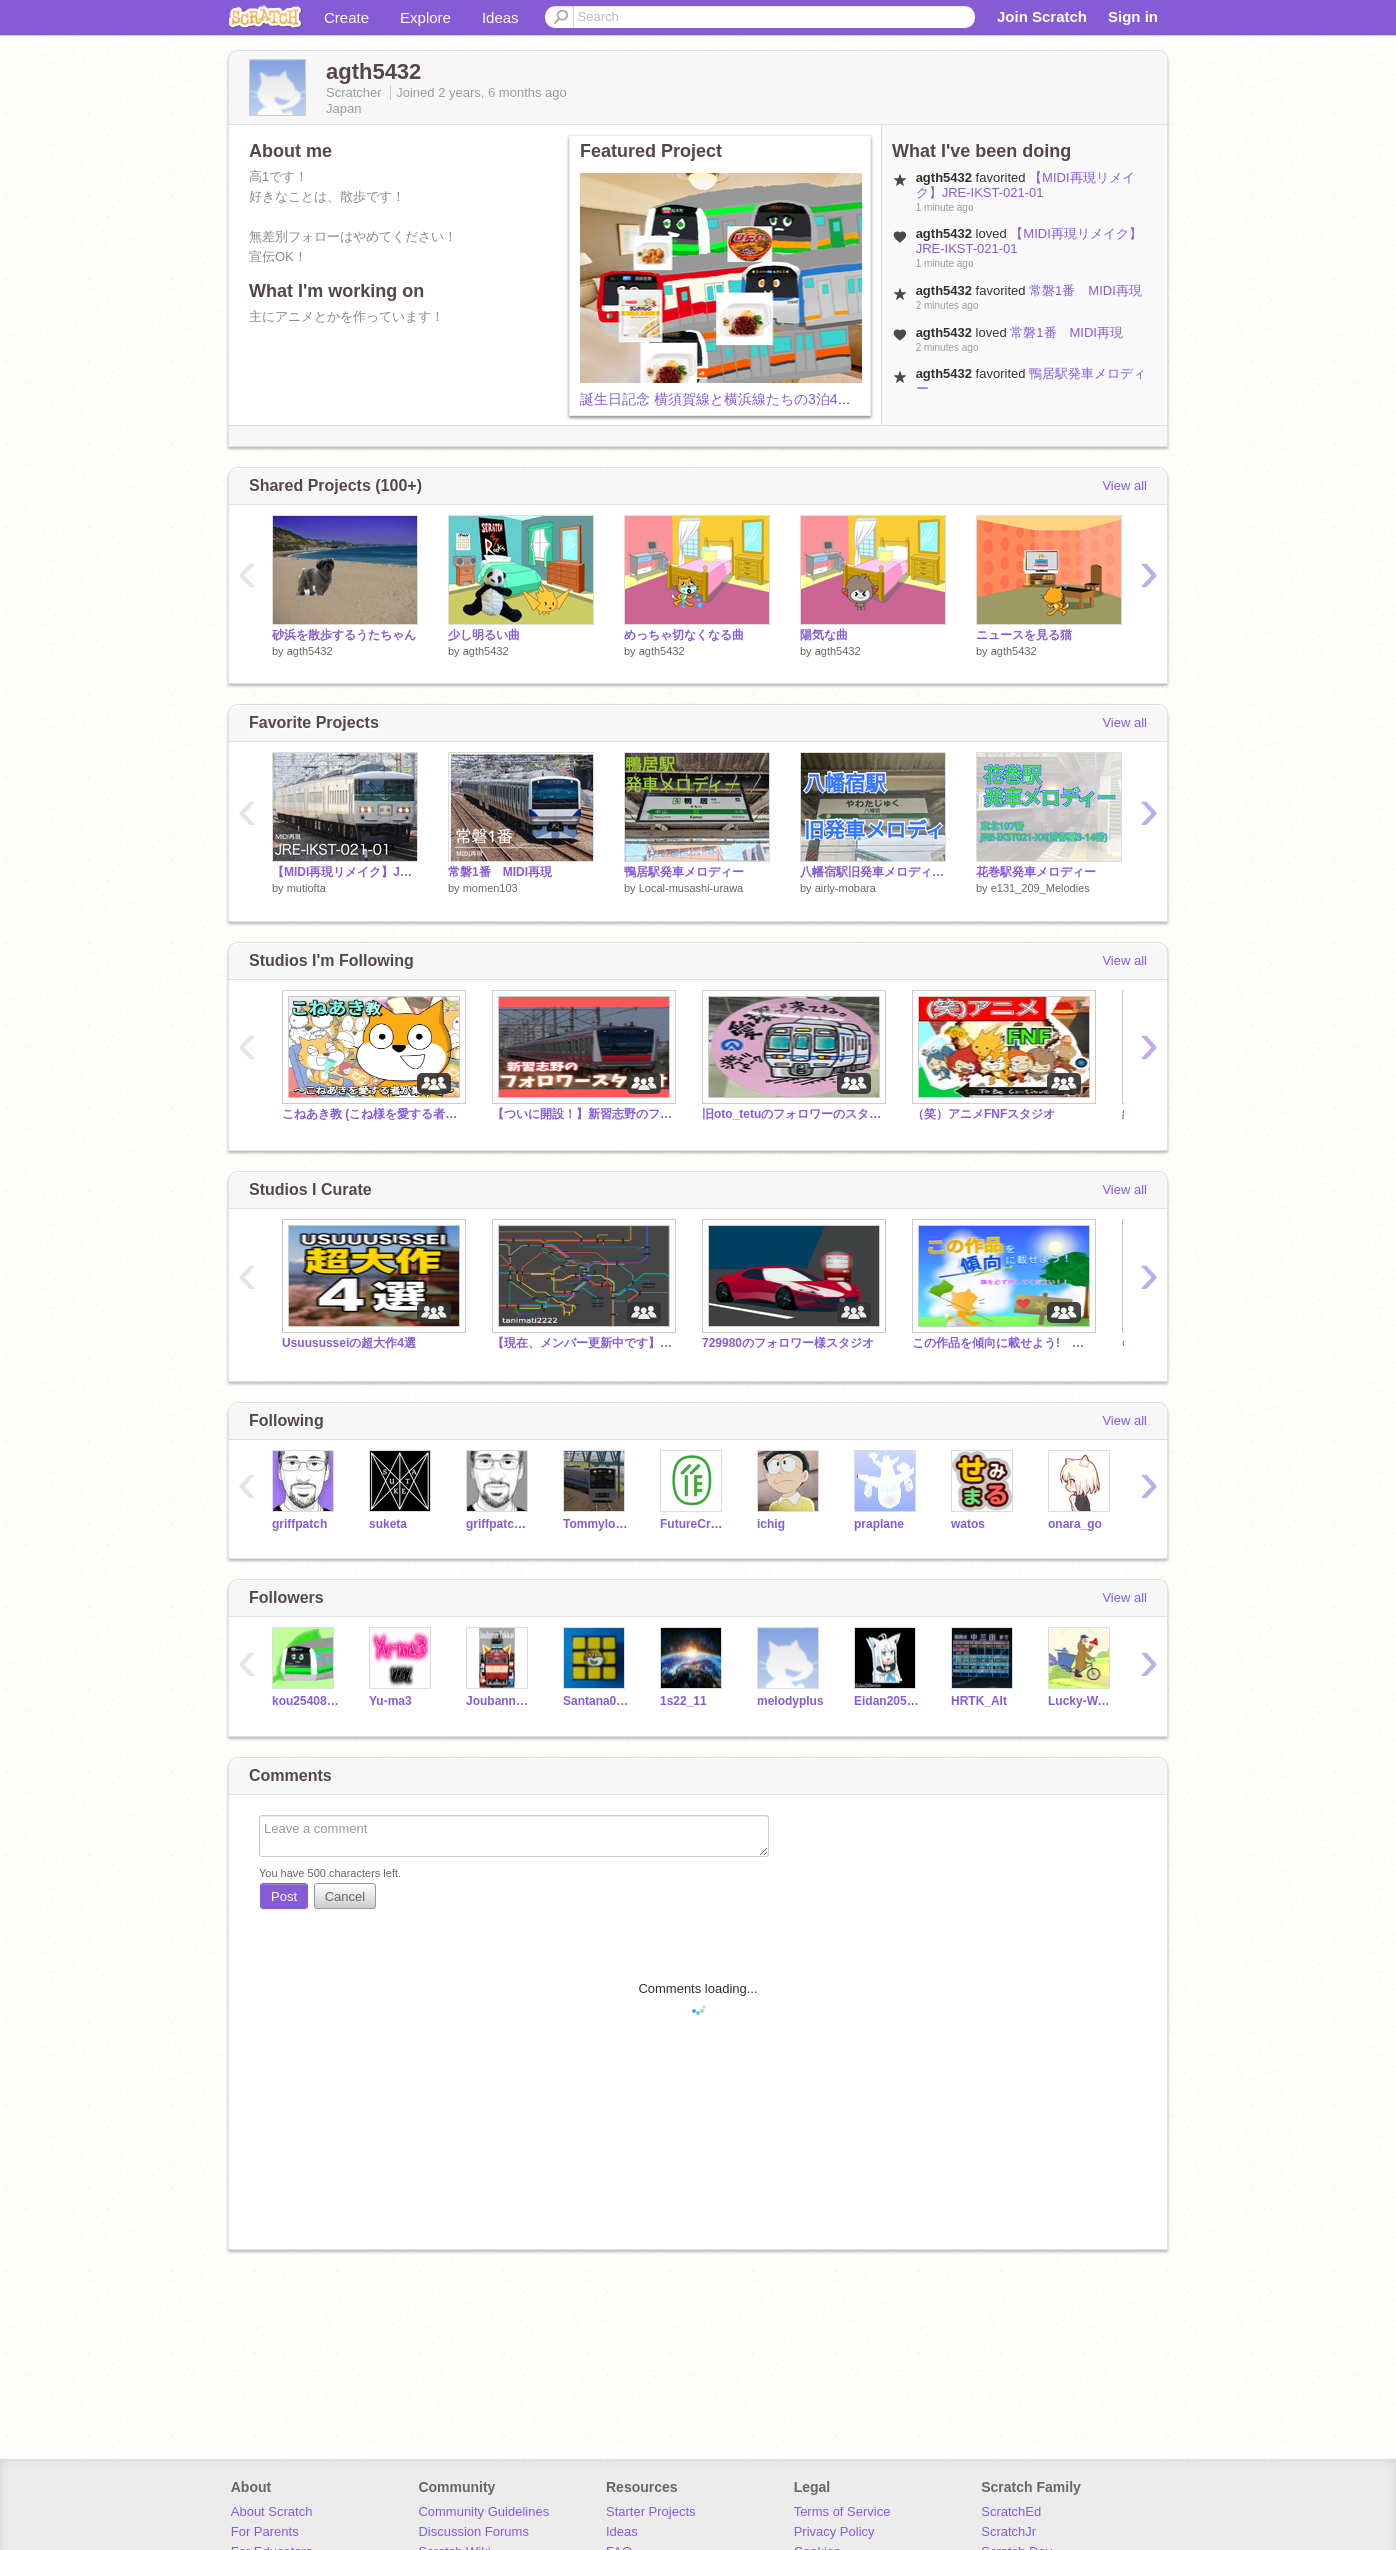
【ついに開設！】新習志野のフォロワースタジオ (582, 1114)
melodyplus (790, 1701)
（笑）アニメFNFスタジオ (983, 1114)
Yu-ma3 (390, 1701)
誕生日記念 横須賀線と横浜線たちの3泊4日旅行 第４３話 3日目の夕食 (810, 399)
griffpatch (299, 1524)
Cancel (345, 1896)
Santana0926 (596, 1701)
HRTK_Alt (979, 1701)
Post (284, 1896)
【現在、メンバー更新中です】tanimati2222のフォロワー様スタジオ (582, 1343)
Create (346, 17)
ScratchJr (1008, 2531)
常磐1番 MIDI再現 (1085, 290)
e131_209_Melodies (1040, 888)
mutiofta (306, 888)
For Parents (265, 2531)
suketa (388, 1524)
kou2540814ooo (305, 1701)
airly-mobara (845, 888)
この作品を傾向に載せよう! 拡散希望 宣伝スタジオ (1002, 1343)
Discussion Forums (473, 2531)
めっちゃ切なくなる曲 (684, 635)
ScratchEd (1011, 2511)
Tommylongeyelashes (596, 1524)
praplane (879, 1524)
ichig (771, 1524)
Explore (425, 17)
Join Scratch (1042, 16)
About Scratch (272, 2511)
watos (968, 1524)
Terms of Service (842, 2511)
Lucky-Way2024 (1081, 1701)
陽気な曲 (824, 635)
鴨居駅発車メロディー (684, 872)
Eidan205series (887, 1701)
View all (1124, 485)
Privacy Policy (834, 2531)
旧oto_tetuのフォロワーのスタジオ (792, 1114)
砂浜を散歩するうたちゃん (344, 635)
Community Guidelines (483, 2511)
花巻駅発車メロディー (1036, 872)
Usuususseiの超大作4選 (349, 1343)
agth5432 (310, 651)
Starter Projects (651, 2511)
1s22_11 (683, 1701)
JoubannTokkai (499, 1701)
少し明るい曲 (484, 635)
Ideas (500, 17)
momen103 (490, 888)
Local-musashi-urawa (691, 888)
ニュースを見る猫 (1024, 635)
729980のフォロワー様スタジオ (788, 1343)
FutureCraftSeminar (693, 1524)
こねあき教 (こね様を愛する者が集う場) (372, 1114)
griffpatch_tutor (499, 1524)
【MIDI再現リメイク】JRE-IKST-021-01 (1025, 185)
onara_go (1075, 1524)
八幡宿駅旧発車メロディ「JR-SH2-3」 (873, 872)
